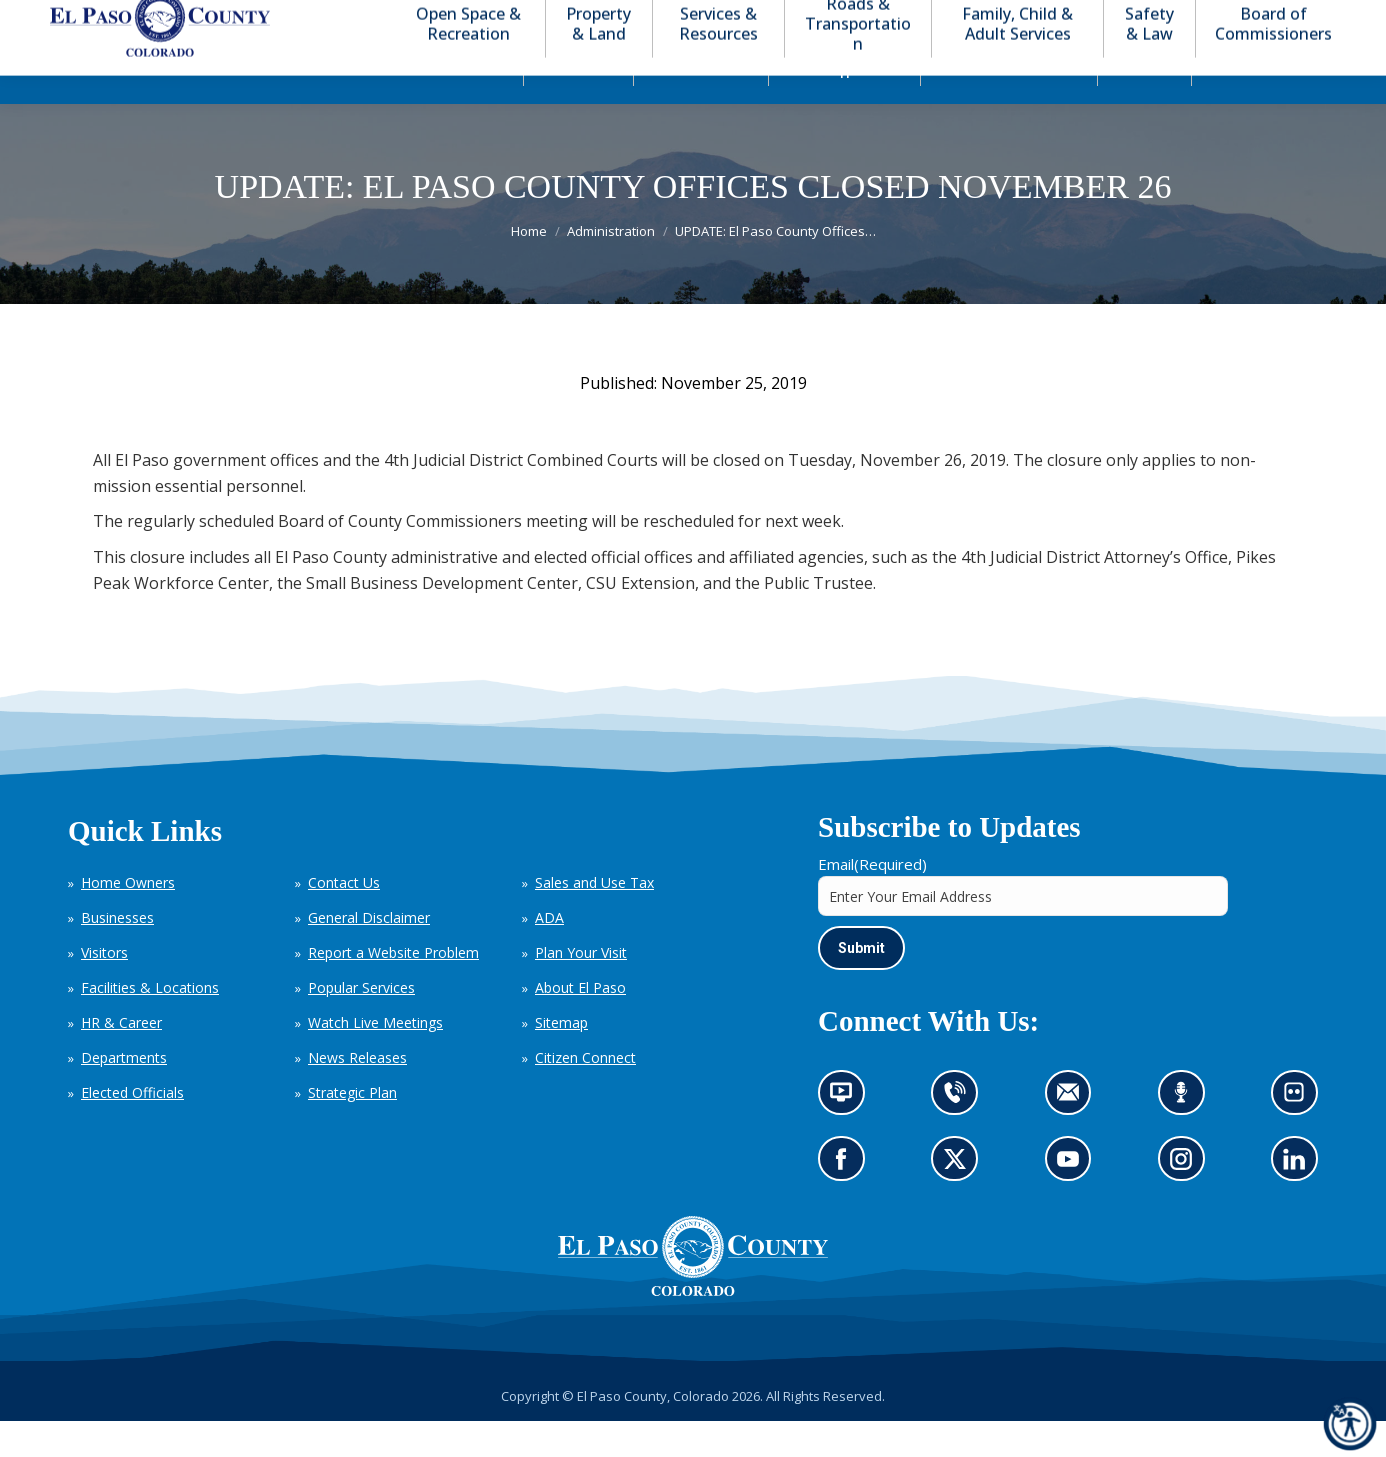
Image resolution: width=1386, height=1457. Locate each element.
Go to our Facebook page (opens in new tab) (846, 1201)
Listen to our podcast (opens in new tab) (1186, 1134)
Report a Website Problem (393, 988)
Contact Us (344, 918)
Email (872, 900)
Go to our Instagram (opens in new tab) (1187, 1201)
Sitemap (561, 1058)
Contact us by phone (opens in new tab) (960, 1134)
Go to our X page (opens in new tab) (960, 1201)
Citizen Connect (585, 1093)
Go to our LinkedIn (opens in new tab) (1299, 1201)
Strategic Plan (352, 1128)
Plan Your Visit (581, 988)
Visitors (104, 988)
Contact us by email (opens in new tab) (1074, 1134)
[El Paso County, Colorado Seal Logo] (693, 1327)
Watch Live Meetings (375, 1058)
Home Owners (128, 918)
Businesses (117, 953)
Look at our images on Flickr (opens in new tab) (1300, 1134)
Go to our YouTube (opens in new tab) (1073, 1201)
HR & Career (121, 1058)
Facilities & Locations (150, 1023)
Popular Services (361, 1023)
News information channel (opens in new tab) (847, 1134)
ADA (549, 953)
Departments (124, 1093)
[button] (1238, 18)
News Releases (357, 1093)
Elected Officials (132, 1128)
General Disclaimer (369, 953)
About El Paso (580, 1023)
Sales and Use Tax (594, 918)
